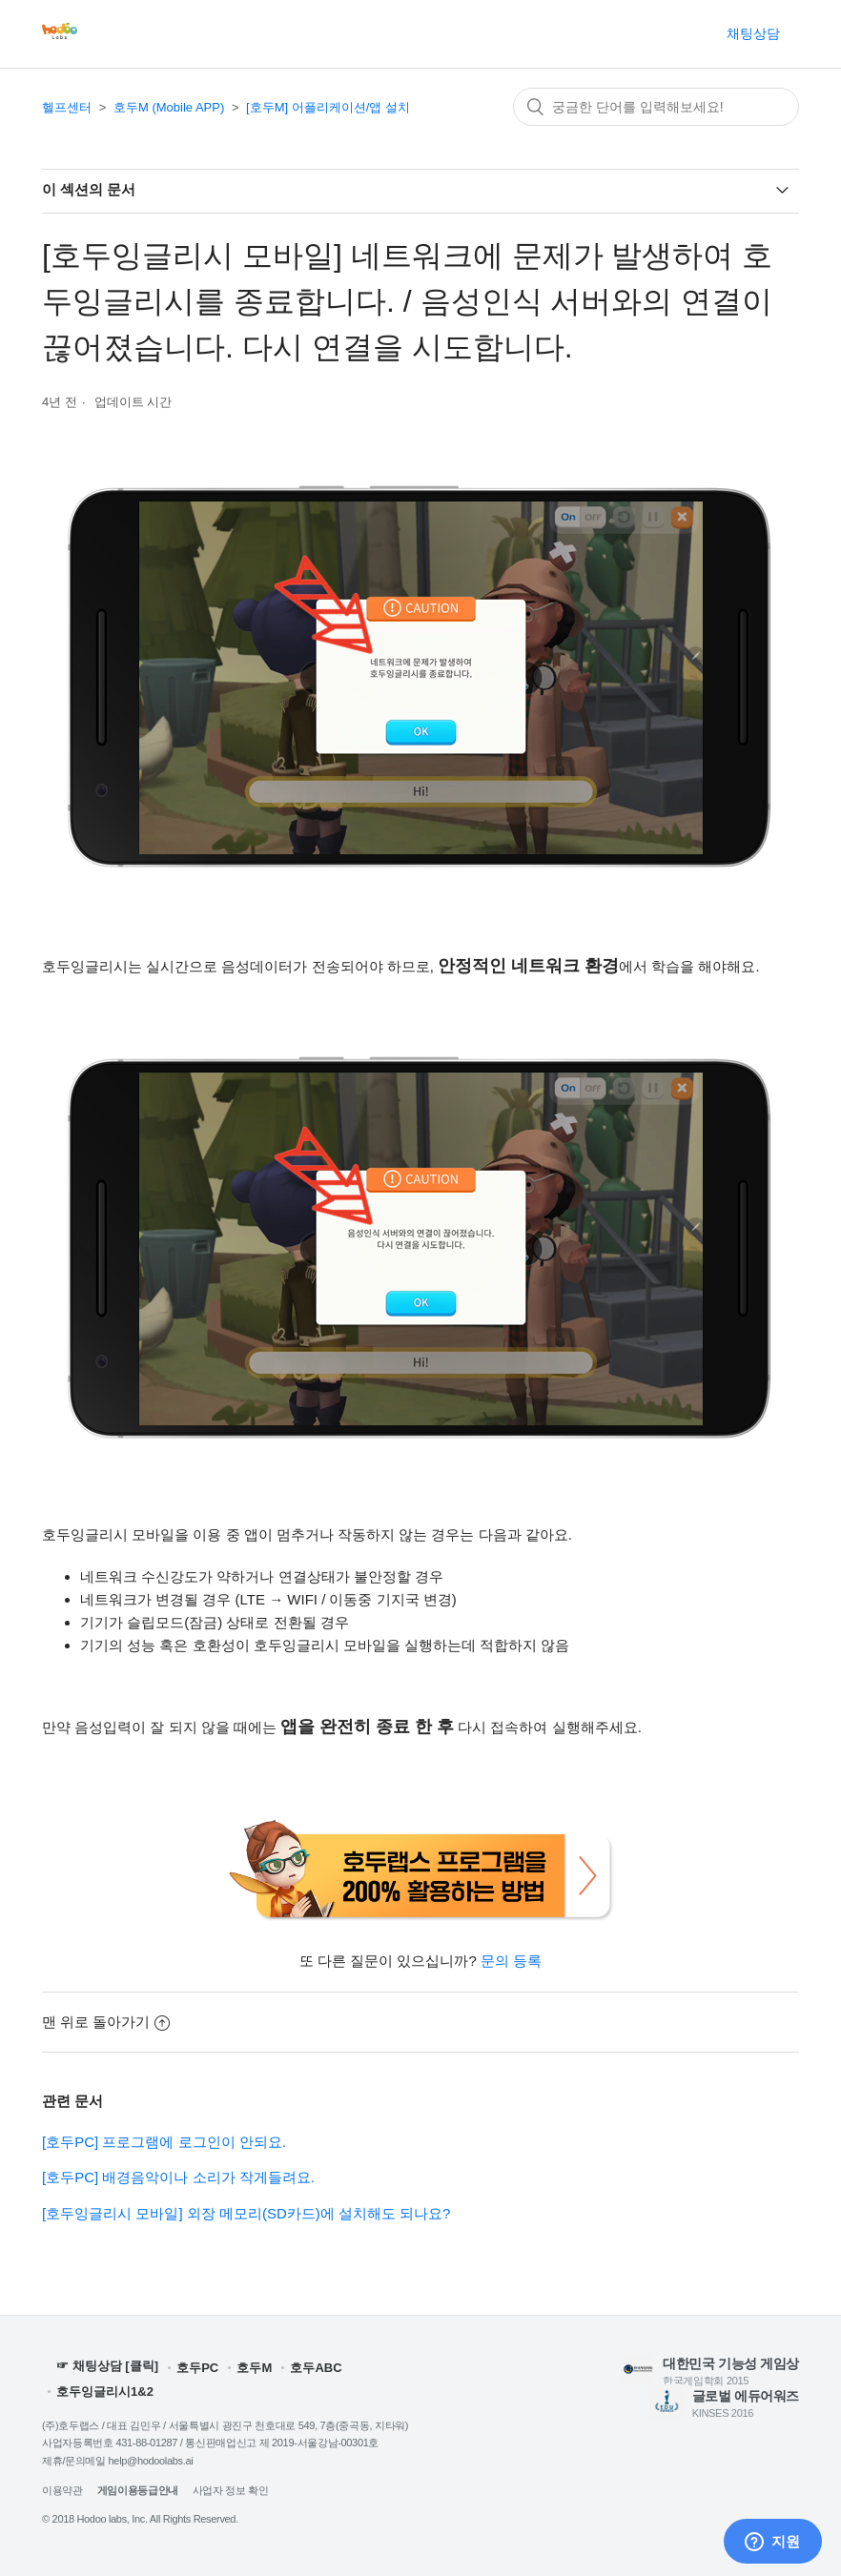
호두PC (197, 2368)
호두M (254, 2368)
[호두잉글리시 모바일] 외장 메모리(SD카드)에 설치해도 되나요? (246, 2213)
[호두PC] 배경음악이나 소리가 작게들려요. (178, 2177)
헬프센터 (67, 107)
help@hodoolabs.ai (151, 2460)
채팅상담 (753, 33)
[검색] (656, 107)
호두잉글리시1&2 (105, 2391)
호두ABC (315, 2368)
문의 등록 (511, 1960)
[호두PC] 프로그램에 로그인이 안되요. (164, 2142)
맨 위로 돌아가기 (106, 2022)
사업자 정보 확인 (231, 2490)
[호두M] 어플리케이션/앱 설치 (328, 107)
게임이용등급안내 (137, 2490)
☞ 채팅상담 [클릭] (107, 2367)
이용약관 (62, 2490)
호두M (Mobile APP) (168, 107)
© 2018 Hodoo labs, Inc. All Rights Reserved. (140, 2519)
